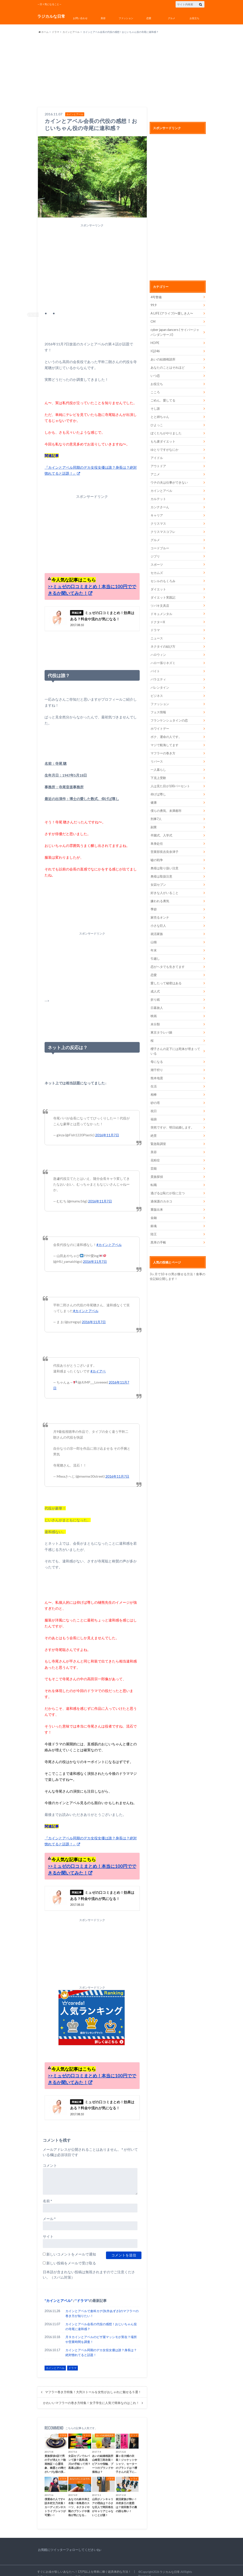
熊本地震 (157, 1078)
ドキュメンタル (161, 614)
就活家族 (157, 934)
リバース (157, 761)
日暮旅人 (157, 1008)
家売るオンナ (160, 917)
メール (49, 2211)
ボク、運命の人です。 (166, 737)
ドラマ (55, 31)
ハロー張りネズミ (163, 663)
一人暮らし (158, 769)
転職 (154, 1185)
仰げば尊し (158, 794)
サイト (48, 2229)
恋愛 (148, 18)
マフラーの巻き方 (163, 753)
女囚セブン (158, 884)
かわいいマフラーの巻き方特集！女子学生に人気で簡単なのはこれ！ (91, 2396)
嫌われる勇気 (160, 901)
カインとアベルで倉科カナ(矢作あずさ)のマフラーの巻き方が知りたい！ (102, 2306)
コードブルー (160, 548)
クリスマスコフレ (163, 532)
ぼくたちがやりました (166, 433)
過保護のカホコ (161, 1201)
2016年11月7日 (107, 1128)
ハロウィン (158, 654)
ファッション (126, 18)
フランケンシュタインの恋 (169, 720)
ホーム (44, 31)
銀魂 (154, 1226)
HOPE (155, 343)
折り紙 (155, 999)
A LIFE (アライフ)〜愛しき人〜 (172, 313)
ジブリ (155, 556)
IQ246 (155, 351)
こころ (155, 392)
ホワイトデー (160, 728)
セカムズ (157, 573)
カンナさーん (160, 507)
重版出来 (157, 1209)
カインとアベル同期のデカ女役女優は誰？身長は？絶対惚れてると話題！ (101, 2345)
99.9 (154, 305)
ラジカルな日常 (51, 16)
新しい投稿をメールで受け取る (71, 2256)
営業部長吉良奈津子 (164, 852)
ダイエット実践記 (163, 597)
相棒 (154, 1094)
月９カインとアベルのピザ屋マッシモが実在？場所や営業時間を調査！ (101, 2332)
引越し (155, 958)
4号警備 (156, 297)
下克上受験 (158, 778)
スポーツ (157, 564)
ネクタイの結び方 (163, 646)
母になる (157, 1062)
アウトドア (158, 466)
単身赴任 (157, 843)
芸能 (154, 1168)
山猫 (154, 942)
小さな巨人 (158, 925)
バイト (155, 671)
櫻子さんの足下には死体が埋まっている (175, 1051)
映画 (154, 1016)
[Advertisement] (121, 71)
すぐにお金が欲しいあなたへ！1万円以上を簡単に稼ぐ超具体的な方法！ (84, 2564)
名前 (47, 2194)
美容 (103, 18)
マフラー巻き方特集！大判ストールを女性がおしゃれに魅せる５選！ (93, 2385)
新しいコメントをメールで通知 (71, 2247)
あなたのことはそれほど (168, 367)
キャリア (157, 515)
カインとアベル (71, 31)
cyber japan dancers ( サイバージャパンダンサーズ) (175, 332)
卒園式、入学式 (161, 835)
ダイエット (158, 589)
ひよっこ (157, 425)
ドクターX (158, 622)
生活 (154, 1086)
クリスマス (158, 523)
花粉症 (155, 1160)
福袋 (154, 1119)
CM (153, 321)
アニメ (155, 474)
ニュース (157, 638)
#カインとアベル (109, 1237)
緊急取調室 (158, 1144)
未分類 (155, 1024)
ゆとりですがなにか (164, 449)
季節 (154, 909)
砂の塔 (155, 1103)
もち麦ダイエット (163, 441)
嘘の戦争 (157, 860)
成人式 (155, 991)
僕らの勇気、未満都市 (166, 811)
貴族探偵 (157, 1176)
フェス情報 (158, 712)
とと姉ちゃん (160, 417)
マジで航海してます (164, 745)
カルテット (158, 499)
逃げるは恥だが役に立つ (168, 1193)
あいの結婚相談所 (163, 359)
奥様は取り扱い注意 (164, 868)
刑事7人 (156, 819)
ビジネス (157, 696)
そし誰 (155, 408)
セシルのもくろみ (163, 581)
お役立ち (194, 18)
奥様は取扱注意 (161, 876)
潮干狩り (157, 1070)
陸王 (154, 1234)
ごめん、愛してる (163, 400)
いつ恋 (155, 376)
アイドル (157, 458)
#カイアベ (98, 1364)
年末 (154, 950)
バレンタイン (160, 687)
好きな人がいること (164, 893)
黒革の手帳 (158, 1242)
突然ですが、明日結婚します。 (172, 1127)
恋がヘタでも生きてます (168, 967)
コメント (50, 2158)
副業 (154, 827)
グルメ (171, 18)
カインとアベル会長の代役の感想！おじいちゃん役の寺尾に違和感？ (101, 2319)
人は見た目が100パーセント (170, 786)
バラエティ (158, 679)
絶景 (154, 1135)
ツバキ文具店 (160, 605)
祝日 (154, 1111)
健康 (154, 802)
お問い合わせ (80, 18)
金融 (154, 1218)
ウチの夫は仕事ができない (169, 482)
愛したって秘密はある (166, 983)
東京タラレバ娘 (161, 1032)
